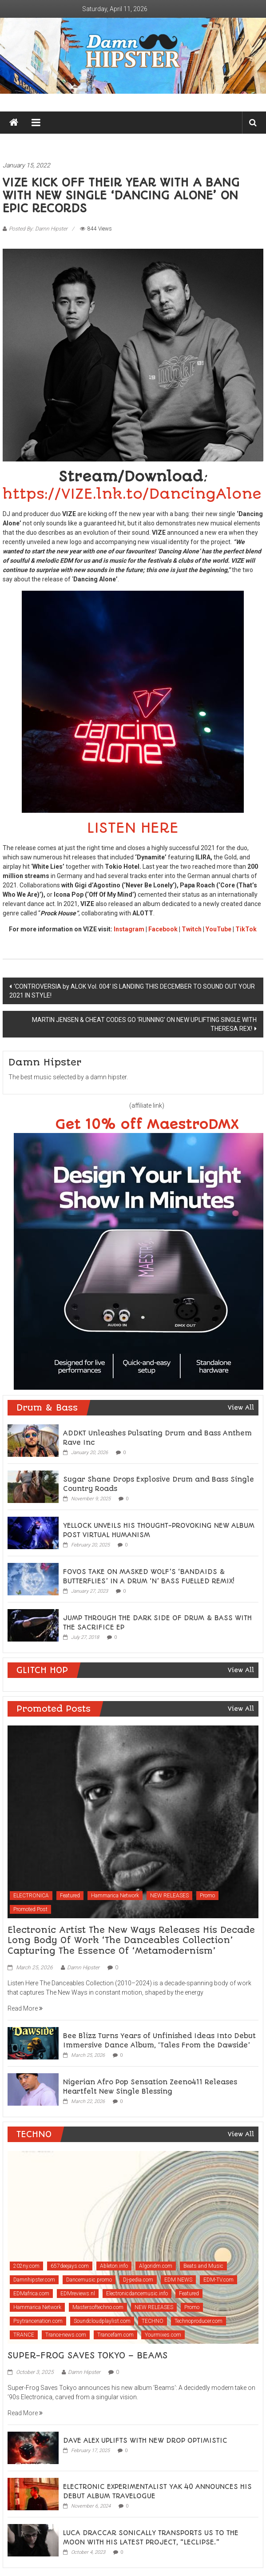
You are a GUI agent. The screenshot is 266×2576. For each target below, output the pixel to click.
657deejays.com (70, 2266)
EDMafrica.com (31, 2293)
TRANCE (23, 2335)
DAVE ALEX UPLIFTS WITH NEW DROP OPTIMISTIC (145, 2441)
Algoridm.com (155, 2266)
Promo (207, 1895)
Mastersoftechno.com (97, 2307)
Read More (25, 2008)
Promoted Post (30, 1909)
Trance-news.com (65, 2335)
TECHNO (152, 2321)
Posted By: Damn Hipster (38, 229)
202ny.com (26, 2266)
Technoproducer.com (198, 2321)
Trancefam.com (115, 2335)
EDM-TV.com (218, 2280)
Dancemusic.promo (89, 2280)
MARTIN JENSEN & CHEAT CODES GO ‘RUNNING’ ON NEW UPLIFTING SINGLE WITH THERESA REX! (144, 1024)
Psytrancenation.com (38, 2321)
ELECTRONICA (31, 1895)
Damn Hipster (83, 1967)
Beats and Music (203, 2266)
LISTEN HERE (133, 828)
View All (241, 1407)
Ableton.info (114, 2266)
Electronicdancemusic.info (137, 2293)
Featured (70, 1895)
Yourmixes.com (163, 2335)
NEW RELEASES (169, 1895)
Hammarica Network (115, 1895)
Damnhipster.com (34, 2280)
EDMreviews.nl (77, 2293)
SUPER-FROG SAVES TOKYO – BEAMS (87, 2355)
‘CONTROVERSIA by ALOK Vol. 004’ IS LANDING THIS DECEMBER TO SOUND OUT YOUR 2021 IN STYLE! (132, 991)
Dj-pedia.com (138, 2280)
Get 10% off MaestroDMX (146, 1125)
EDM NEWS (178, 2280)
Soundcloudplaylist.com (102, 2321)
